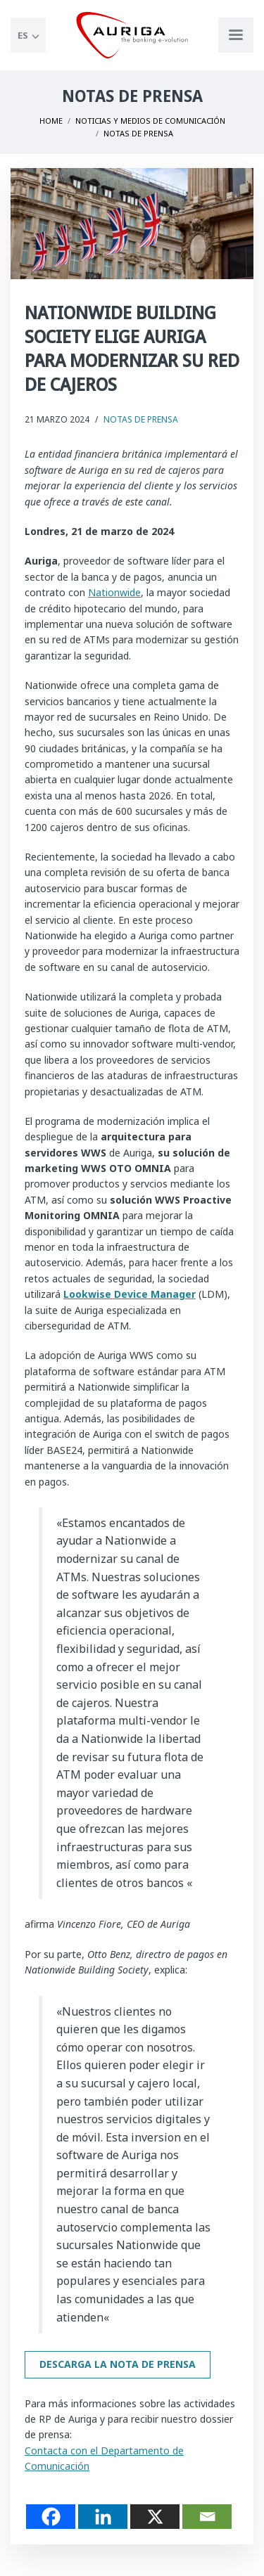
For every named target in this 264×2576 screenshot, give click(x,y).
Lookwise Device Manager (129, 1294)
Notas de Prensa (140, 419)
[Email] (207, 2516)
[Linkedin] (102, 2516)
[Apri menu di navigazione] (236, 35)
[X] (155, 2516)
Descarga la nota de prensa (117, 2364)
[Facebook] (50, 2516)
